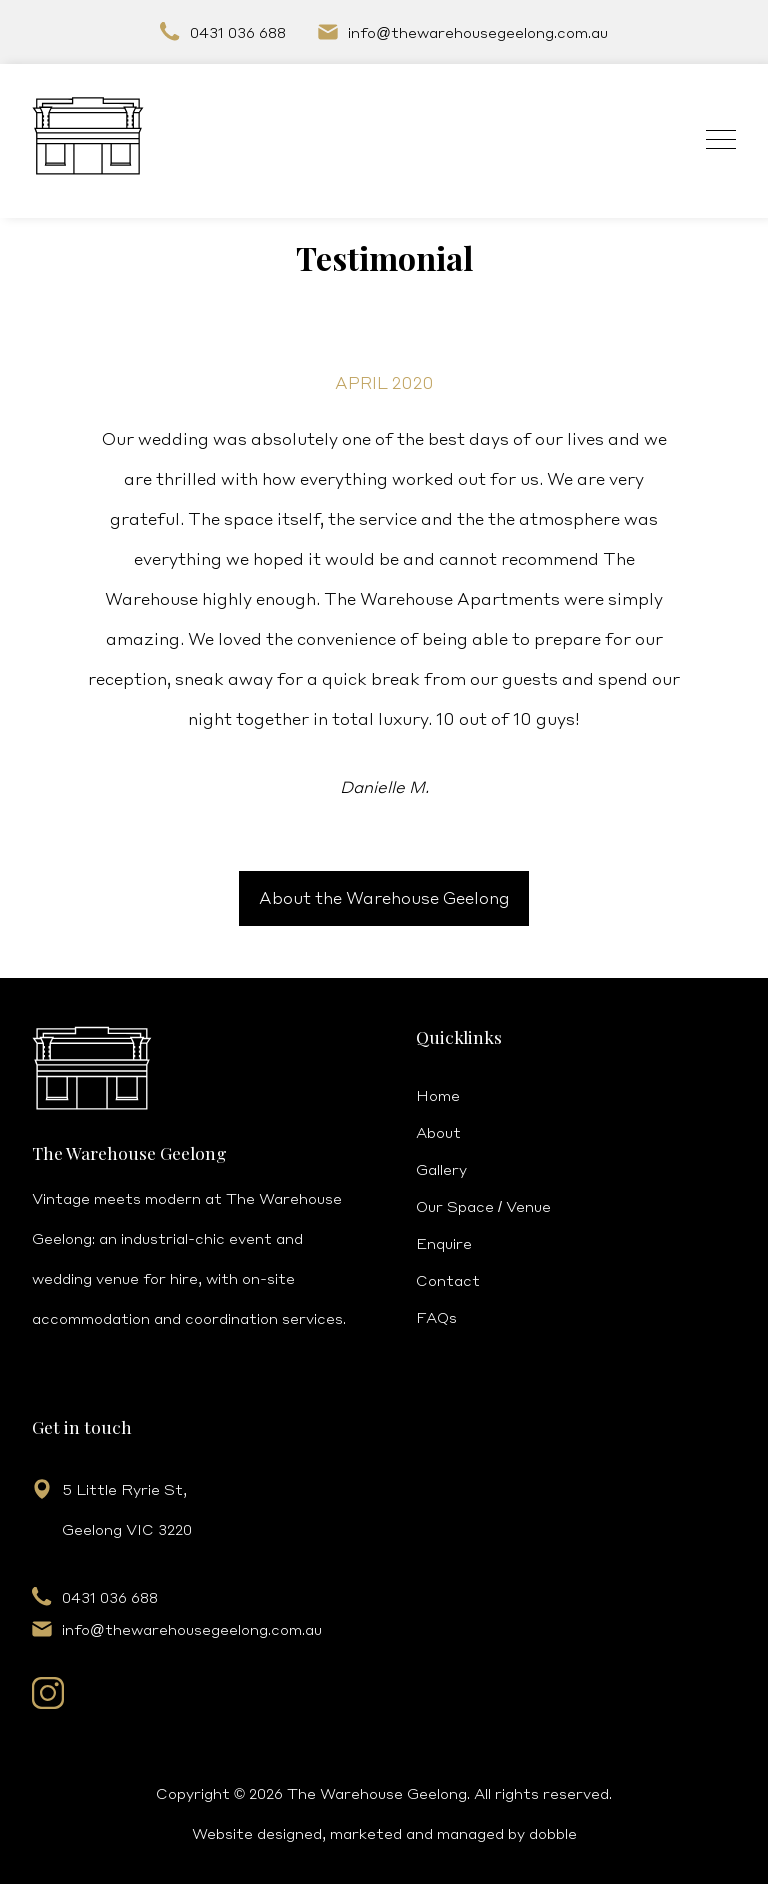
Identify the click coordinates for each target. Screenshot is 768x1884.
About (438, 1132)
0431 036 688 (238, 32)
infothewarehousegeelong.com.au (478, 32)
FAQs (436, 1317)
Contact (448, 1280)
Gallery (441, 1169)
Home (438, 1095)
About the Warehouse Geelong (384, 897)
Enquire (444, 1243)
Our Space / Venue (483, 1206)
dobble (553, 1833)
